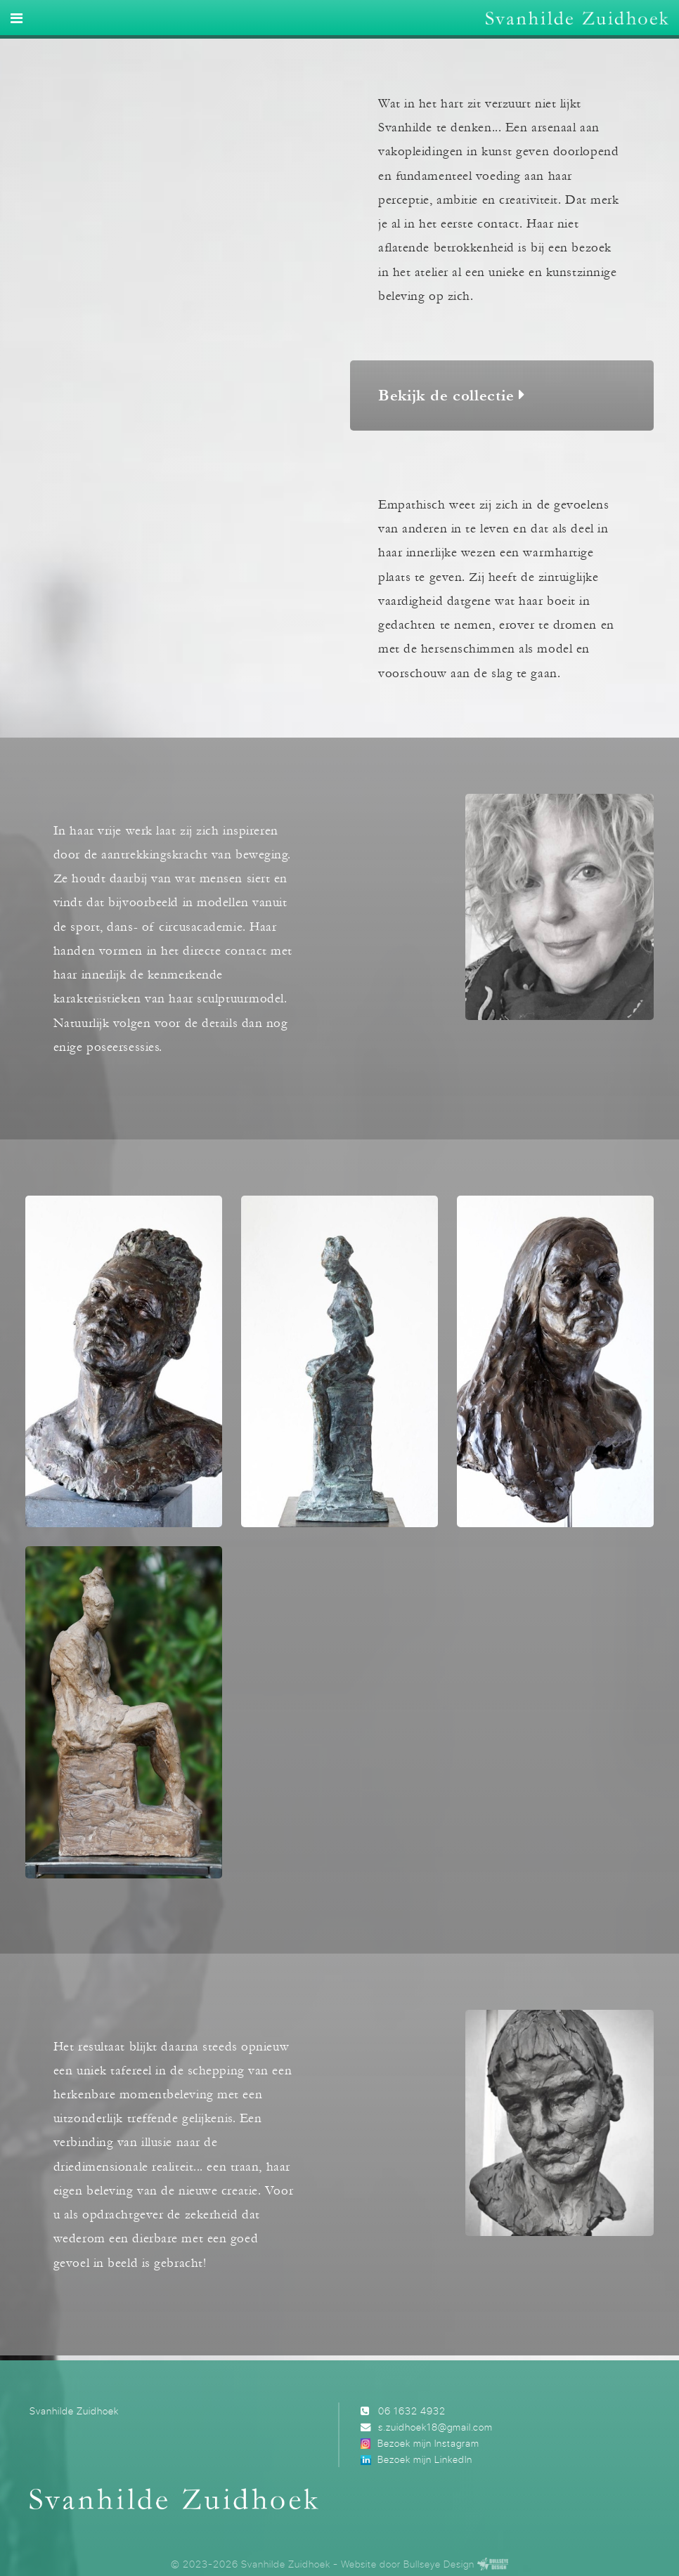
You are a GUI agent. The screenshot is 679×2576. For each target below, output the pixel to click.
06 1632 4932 (412, 2410)
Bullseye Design (438, 2563)
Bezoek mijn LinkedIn (424, 2459)
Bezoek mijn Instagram (428, 2443)
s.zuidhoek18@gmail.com (435, 2426)
